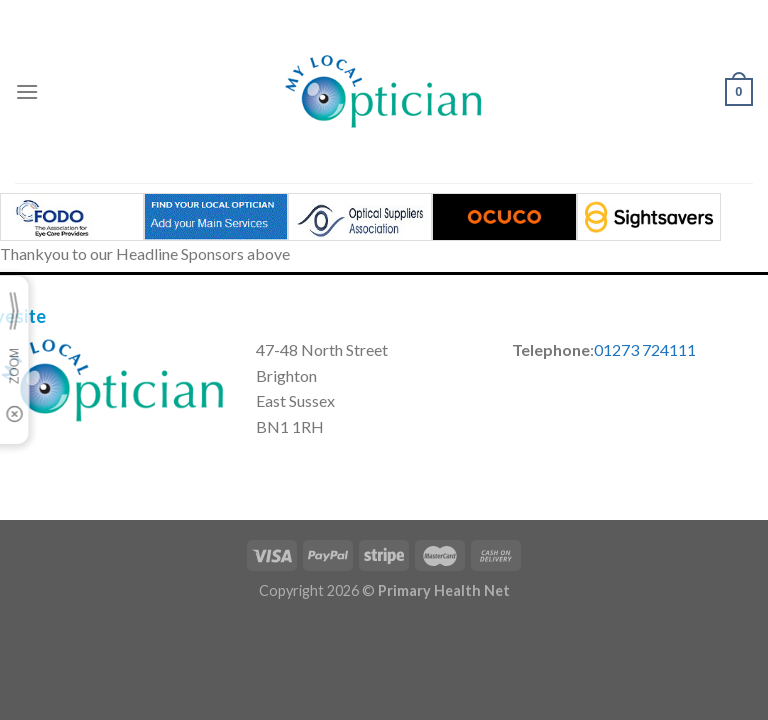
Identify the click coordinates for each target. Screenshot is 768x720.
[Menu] (27, 91)
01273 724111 (645, 349)
